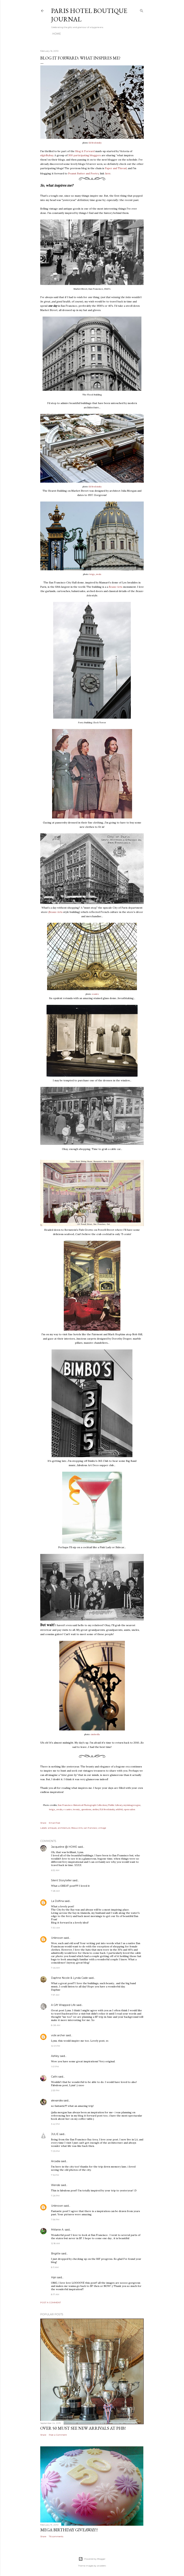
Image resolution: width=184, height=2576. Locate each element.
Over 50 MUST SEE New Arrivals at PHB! (83, 2428)
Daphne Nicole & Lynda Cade (69, 1977)
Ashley (55, 2056)
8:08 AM (55, 2025)
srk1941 (119, 1809)
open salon (129, 1809)
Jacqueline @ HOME (64, 1846)
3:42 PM (55, 2124)
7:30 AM (55, 1927)
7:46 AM (55, 1967)
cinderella (95, 1734)
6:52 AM (55, 1870)
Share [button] (43, 1822)
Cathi (54, 2076)
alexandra (57, 2100)
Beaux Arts (77, 1828)
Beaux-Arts (115, 586)
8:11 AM (55, 2267)
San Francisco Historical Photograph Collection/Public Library (90, 1805)
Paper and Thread (115, 168)
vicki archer (58, 2035)
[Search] (141, 9)
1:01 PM (55, 2066)
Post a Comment (50, 2302)
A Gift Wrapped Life (63, 2005)
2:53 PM (55, 2090)
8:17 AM (55, 2294)
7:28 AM (55, 1891)
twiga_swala (95, 574)
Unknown (57, 1937)
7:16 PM (55, 2175)
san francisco (90, 1828)
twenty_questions (82, 1809)
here (107, 173)
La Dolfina (57, 1901)
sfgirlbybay (46, 155)
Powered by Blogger (92, 2559)
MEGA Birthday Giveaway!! (69, 2530)
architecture (64, 1828)
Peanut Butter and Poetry (83, 173)
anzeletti (101, 2565)
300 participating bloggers (84, 155)
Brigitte (56, 2253)
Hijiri (53, 2277)
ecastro (95, 994)
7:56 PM (55, 2219)
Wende (55, 2185)
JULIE (55, 2134)
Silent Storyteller (61, 1880)
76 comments (56, 2536)
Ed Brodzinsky (95, 142)
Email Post (54, 1822)
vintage (102, 1828)
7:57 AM (55, 1995)
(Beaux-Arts (55, 912)
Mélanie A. (57, 2229)
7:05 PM (55, 2151)
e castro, (67, 1809)
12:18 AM (55, 2243)
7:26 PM (55, 2195)
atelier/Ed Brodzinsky (103, 1809)
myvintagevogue (132, 1805)
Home (56, 33)
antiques (52, 1828)
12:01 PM (55, 2045)
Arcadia (55, 2161)
